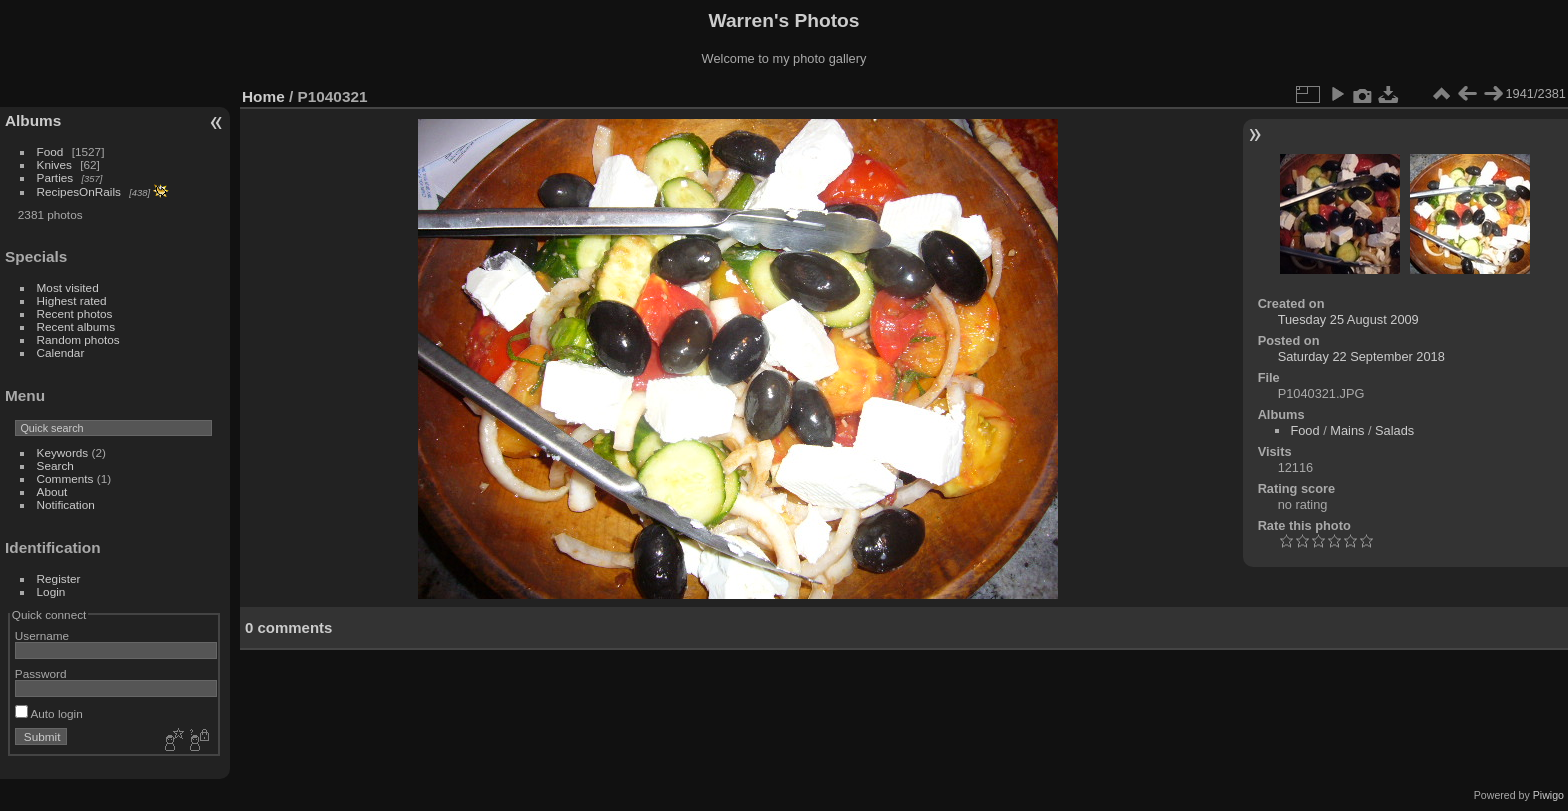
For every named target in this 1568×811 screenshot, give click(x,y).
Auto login (49, 713)
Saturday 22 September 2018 (1361, 356)
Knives (54, 164)
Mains (1347, 430)
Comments (65, 478)
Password (41, 673)
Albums (33, 120)
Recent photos (75, 313)
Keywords (63, 452)
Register (59, 578)
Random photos (78, 339)
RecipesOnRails (79, 191)
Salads (1394, 430)
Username (42, 635)
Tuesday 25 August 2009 (1348, 319)
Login (51, 591)
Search (55, 465)
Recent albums (76, 326)
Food (50, 151)
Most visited (68, 287)
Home (263, 96)
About (52, 491)
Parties (55, 177)
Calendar (61, 352)
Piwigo (1548, 795)
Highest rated (72, 300)
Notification (66, 504)
